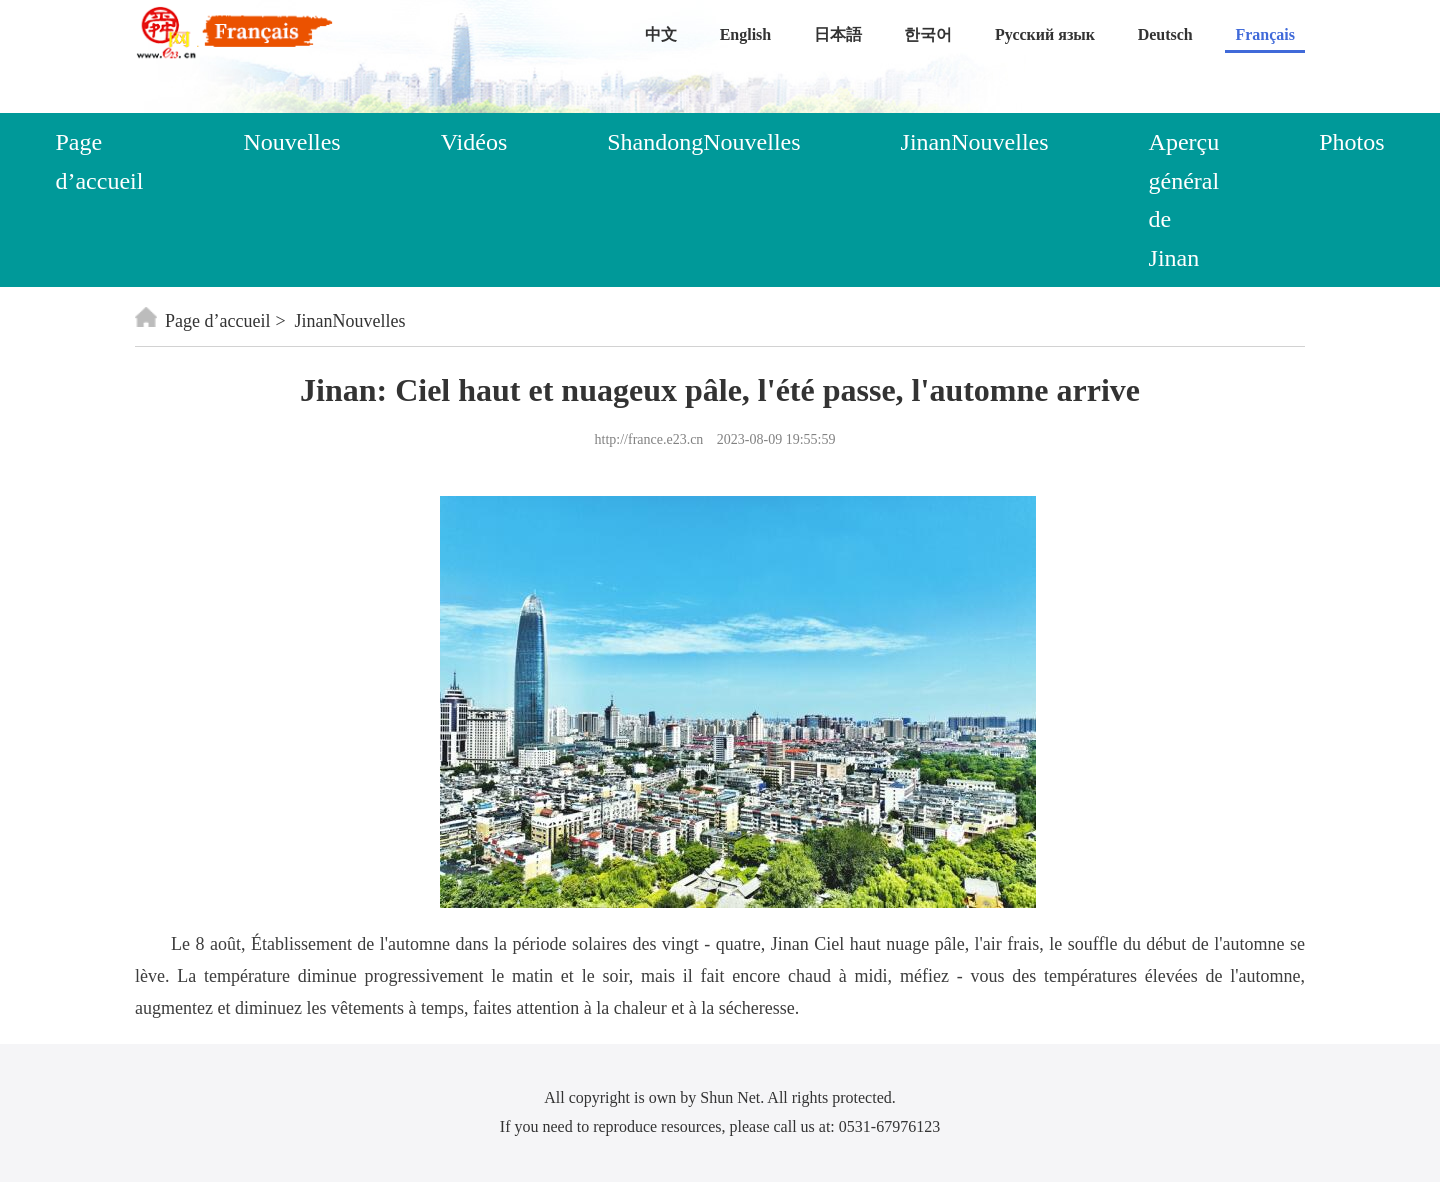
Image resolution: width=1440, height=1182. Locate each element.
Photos (1351, 142)
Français (1265, 34)
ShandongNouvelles (703, 142)
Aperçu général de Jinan (1184, 199)
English (746, 34)
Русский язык (1045, 34)
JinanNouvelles (975, 142)
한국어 (928, 34)
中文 (661, 34)
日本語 (838, 34)
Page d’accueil (99, 161)
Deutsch (1165, 34)
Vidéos (474, 142)
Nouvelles (291, 142)
